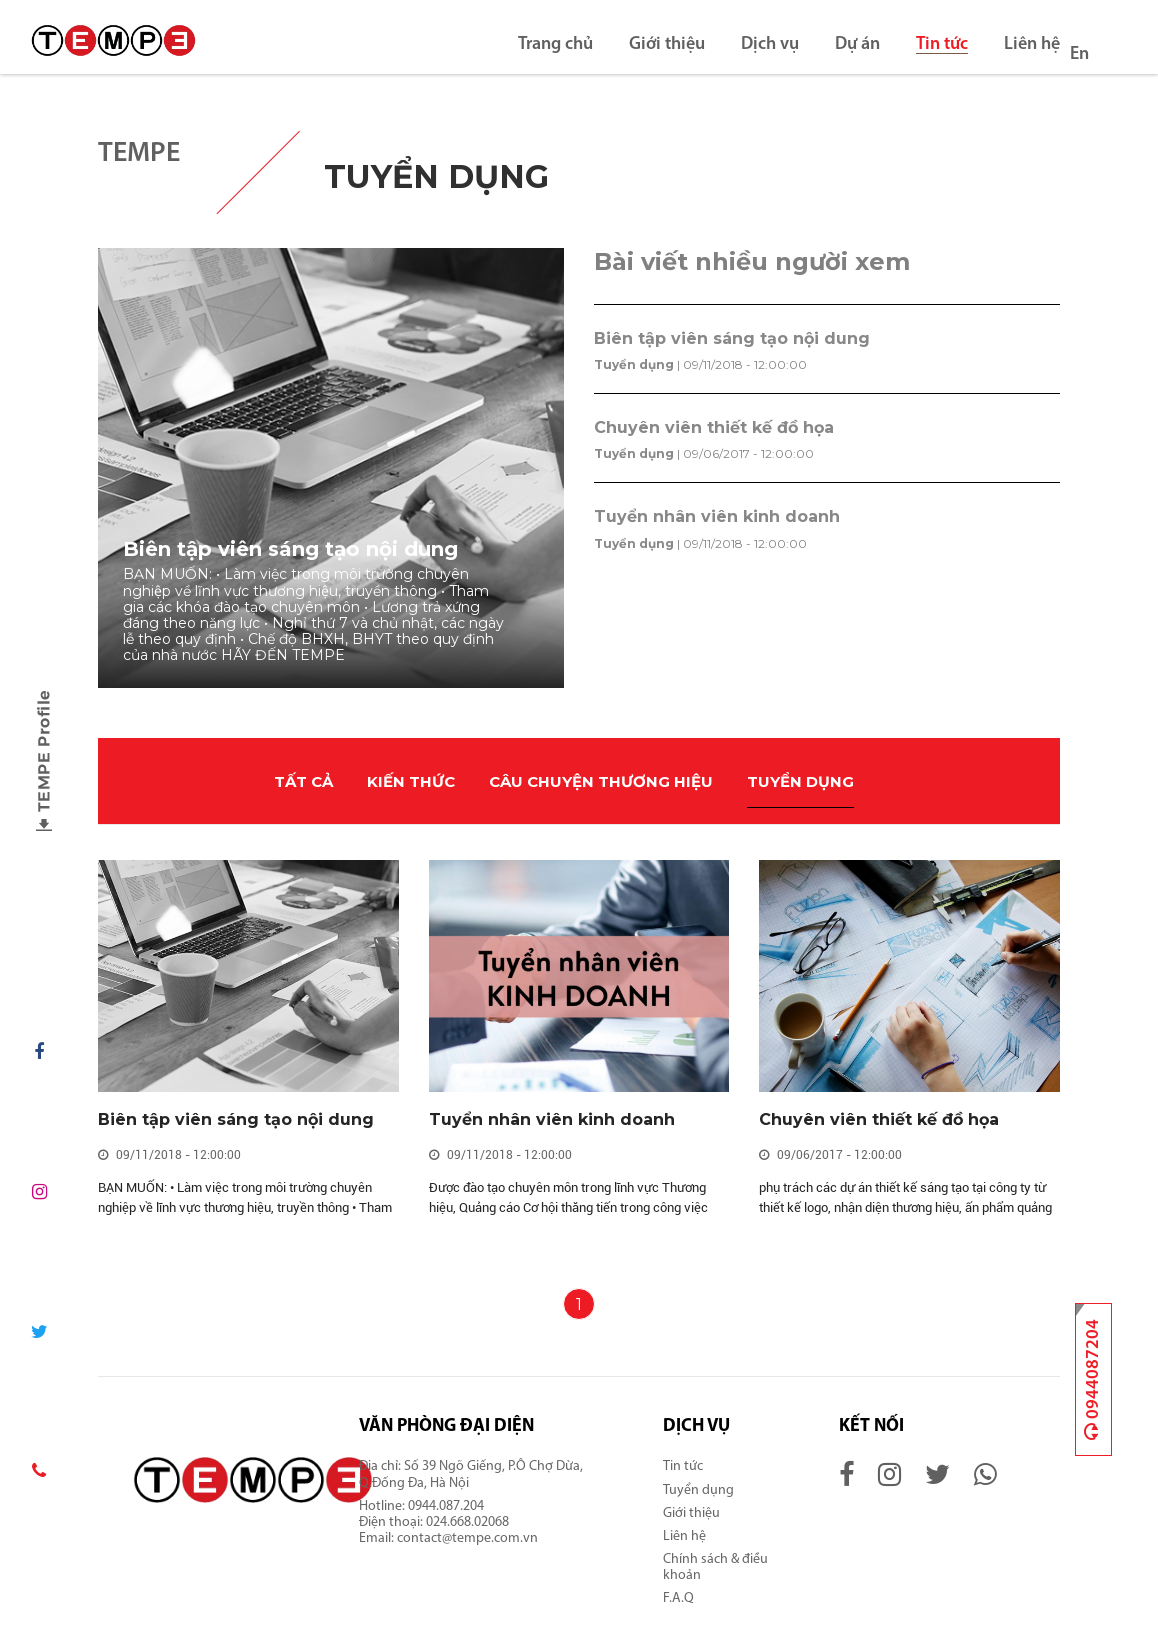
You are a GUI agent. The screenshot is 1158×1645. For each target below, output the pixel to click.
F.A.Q (678, 1598)
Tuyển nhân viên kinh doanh (717, 516)
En (1079, 54)
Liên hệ (1032, 44)
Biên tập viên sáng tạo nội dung (732, 338)
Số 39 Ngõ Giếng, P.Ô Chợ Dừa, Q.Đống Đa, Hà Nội (471, 1474)
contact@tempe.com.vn (467, 1538)
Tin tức (942, 44)
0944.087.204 (447, 1506)
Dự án (857, 44)
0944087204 (1093, 1379)
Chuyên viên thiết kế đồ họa (714, 427)
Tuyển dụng (634, 364)
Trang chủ (555, 44)
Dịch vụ (770, 44)
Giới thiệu (667, 44)
